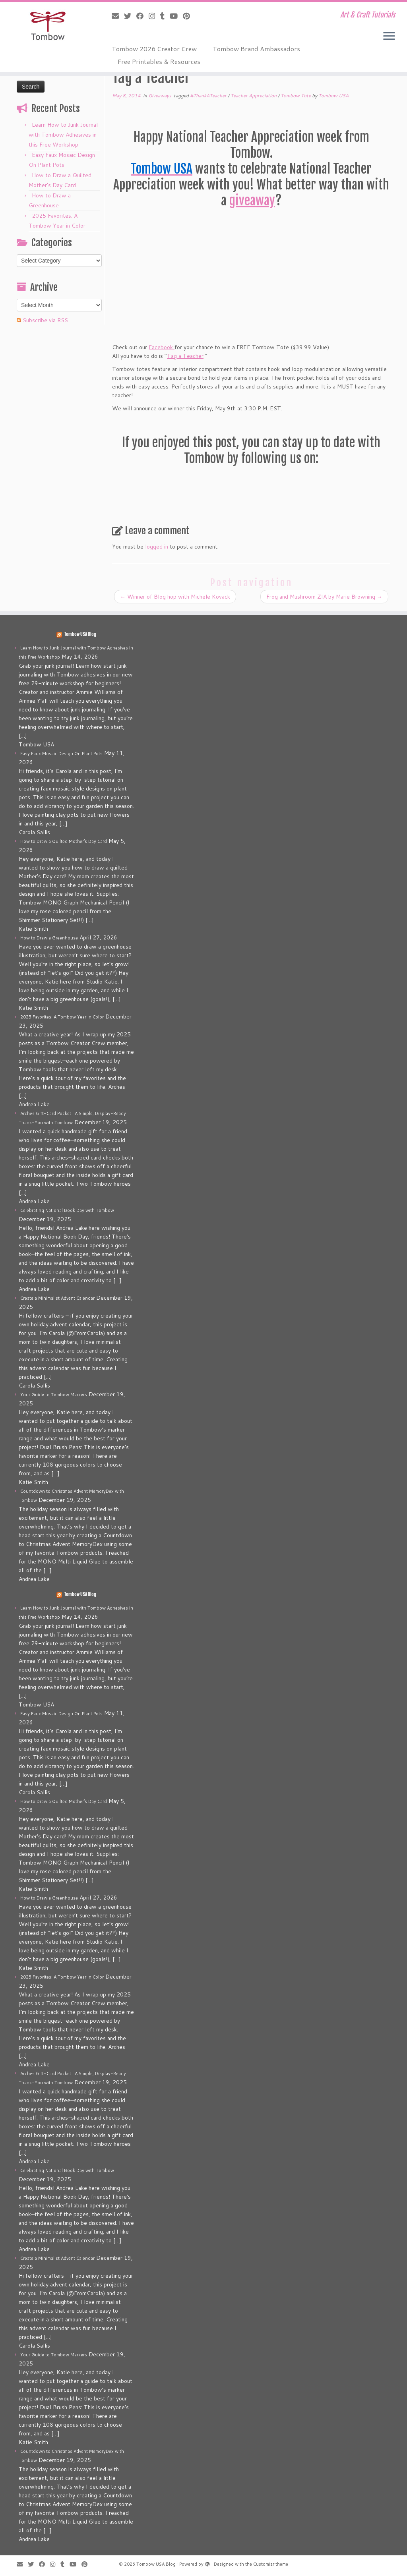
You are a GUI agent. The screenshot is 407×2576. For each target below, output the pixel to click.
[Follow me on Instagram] (154, 16)
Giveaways (160, 95)
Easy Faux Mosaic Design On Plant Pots (61, 753)
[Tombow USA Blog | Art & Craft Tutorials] (47, 26)
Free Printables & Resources (159, 61)
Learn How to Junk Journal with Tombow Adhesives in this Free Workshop (63, 135)
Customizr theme (270, 2564)
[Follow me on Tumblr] (165, 16)
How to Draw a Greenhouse (49, 938)
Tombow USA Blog (80, 634)
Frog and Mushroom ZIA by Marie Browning (324, 597)
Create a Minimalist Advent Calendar (57, 1298)
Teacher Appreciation (254, 95)
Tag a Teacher (185, 356)
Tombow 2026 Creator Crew (154, 48)
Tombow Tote (296, 95)
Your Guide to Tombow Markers (53, 1394)
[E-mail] (118, 16)
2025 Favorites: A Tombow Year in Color (62, 1017)
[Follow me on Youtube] (176, 16)
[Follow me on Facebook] (142, 16)
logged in (156, 547)
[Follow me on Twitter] (130, 16)
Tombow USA (333, 95)
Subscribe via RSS (45, 320)
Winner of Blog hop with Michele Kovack (175, 597)
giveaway (252, 201)
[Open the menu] (389, 37)
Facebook (161, 347)
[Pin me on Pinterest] (189, 16)
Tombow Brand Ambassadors (256, 48)
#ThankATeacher (209, 95)
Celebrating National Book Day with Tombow (67, 1210)
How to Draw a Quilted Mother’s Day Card (63, 841)
